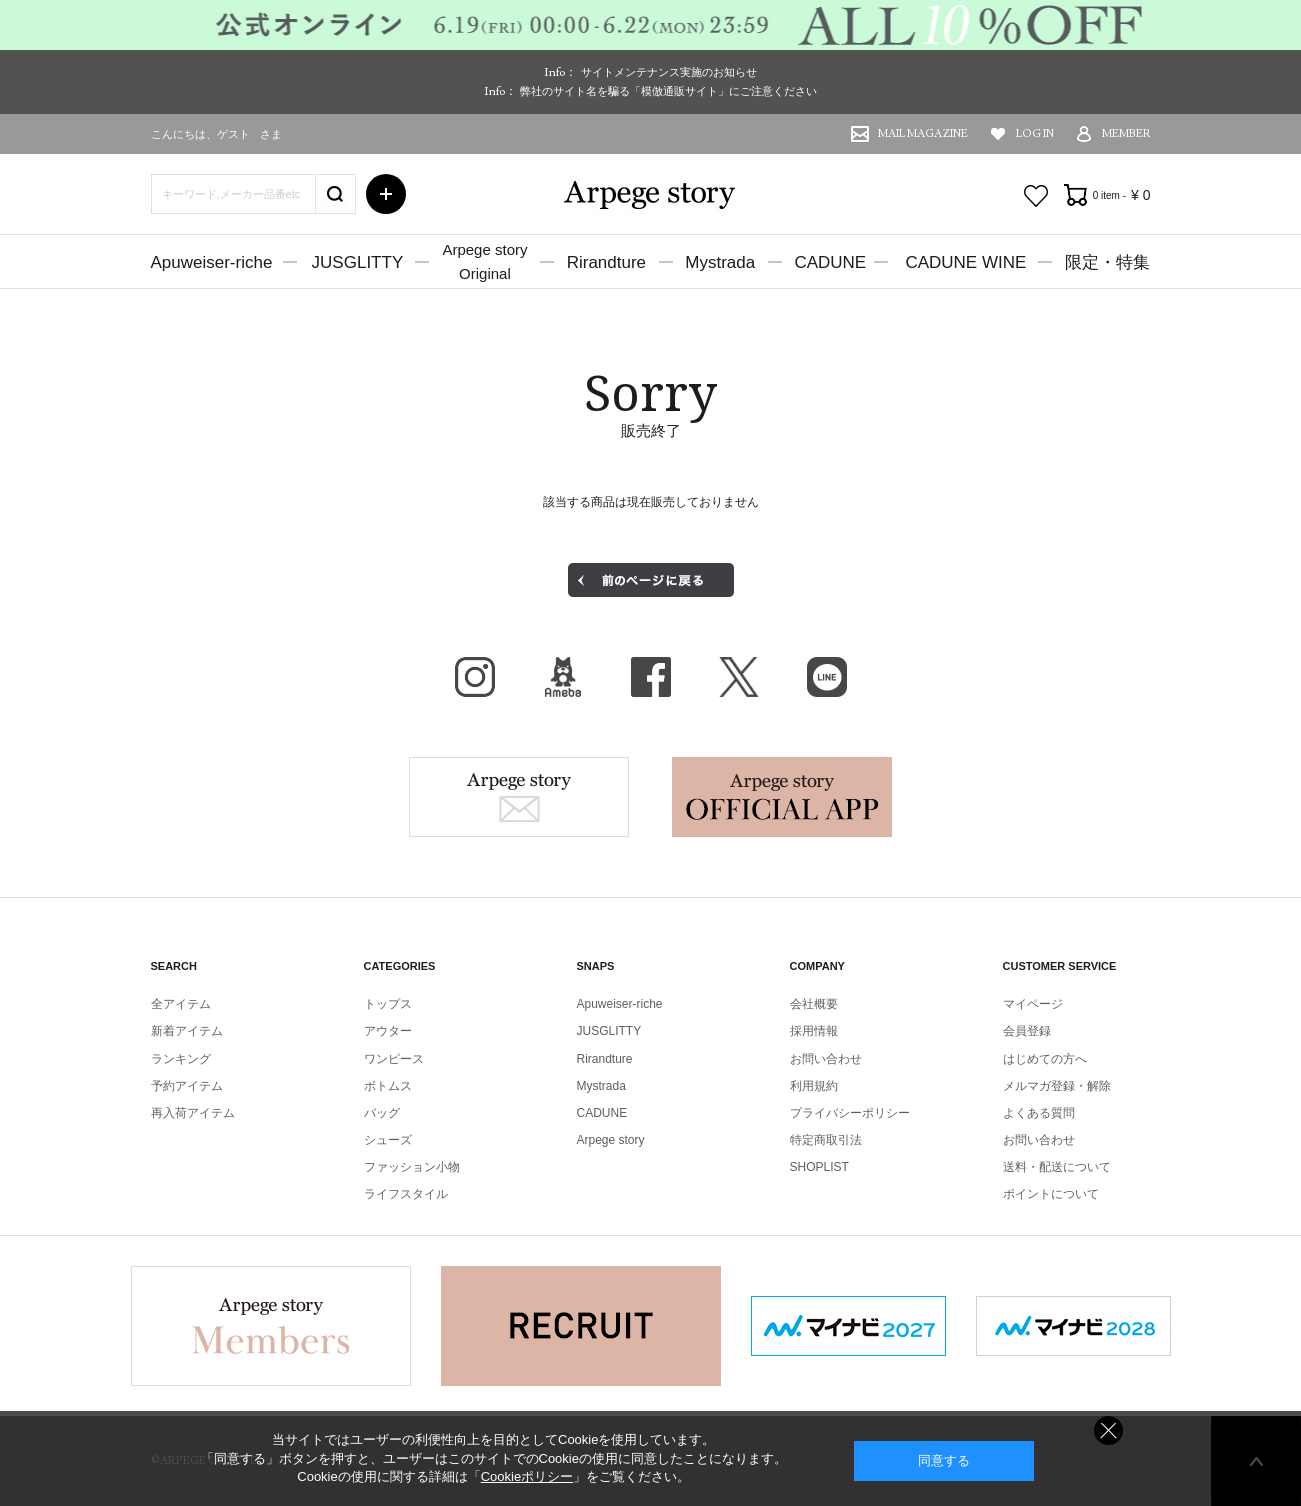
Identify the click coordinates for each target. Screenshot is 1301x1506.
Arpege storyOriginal (484, 261)
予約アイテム (187, 1086)
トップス (388, 1004)
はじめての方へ (1045, 1059)
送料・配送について (1057, 1167)
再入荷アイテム (193, 1113)
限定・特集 (1107, 262)
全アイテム (181, 1004)
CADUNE (830, 262)
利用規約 (814, 1086)
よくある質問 (1039, 1113)
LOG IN (1035, 133)
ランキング (181, 1059)
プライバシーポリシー (850, 1113)
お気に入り (1036, 196)
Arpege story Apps (782, 797)
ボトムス (388, 1086)
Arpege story (519, 797)
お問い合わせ (826, 1059)
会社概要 (814, 1004)
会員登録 (1027, 1031)
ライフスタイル (406, 1194)
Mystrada (720, 262)
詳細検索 (386, 194)
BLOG (563, 677)
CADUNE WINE (965, 262)
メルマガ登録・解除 (1057, 1086)
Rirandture (606, 262)
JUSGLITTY (358, 262)
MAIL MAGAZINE (923, 133)
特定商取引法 (826, 1140)
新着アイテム (187, 1031)
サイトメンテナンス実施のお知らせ (669, 72)
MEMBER (1126, 133)
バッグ (382, 1113)
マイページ (1033, 1004)
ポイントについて (1051, 1194)
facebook (651, 677)
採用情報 (814, 1031)
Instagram (475, 677)
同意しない (1108, 1430)
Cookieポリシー (527, 1476)
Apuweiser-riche (212, 262)
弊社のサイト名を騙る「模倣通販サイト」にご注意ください (668, 91)
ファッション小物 (412, 1167)
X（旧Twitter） (739, 677)
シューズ (388, 1140)
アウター (388, 1031)
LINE (827, 677)
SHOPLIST (819, 1167)
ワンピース (394, 1059)
